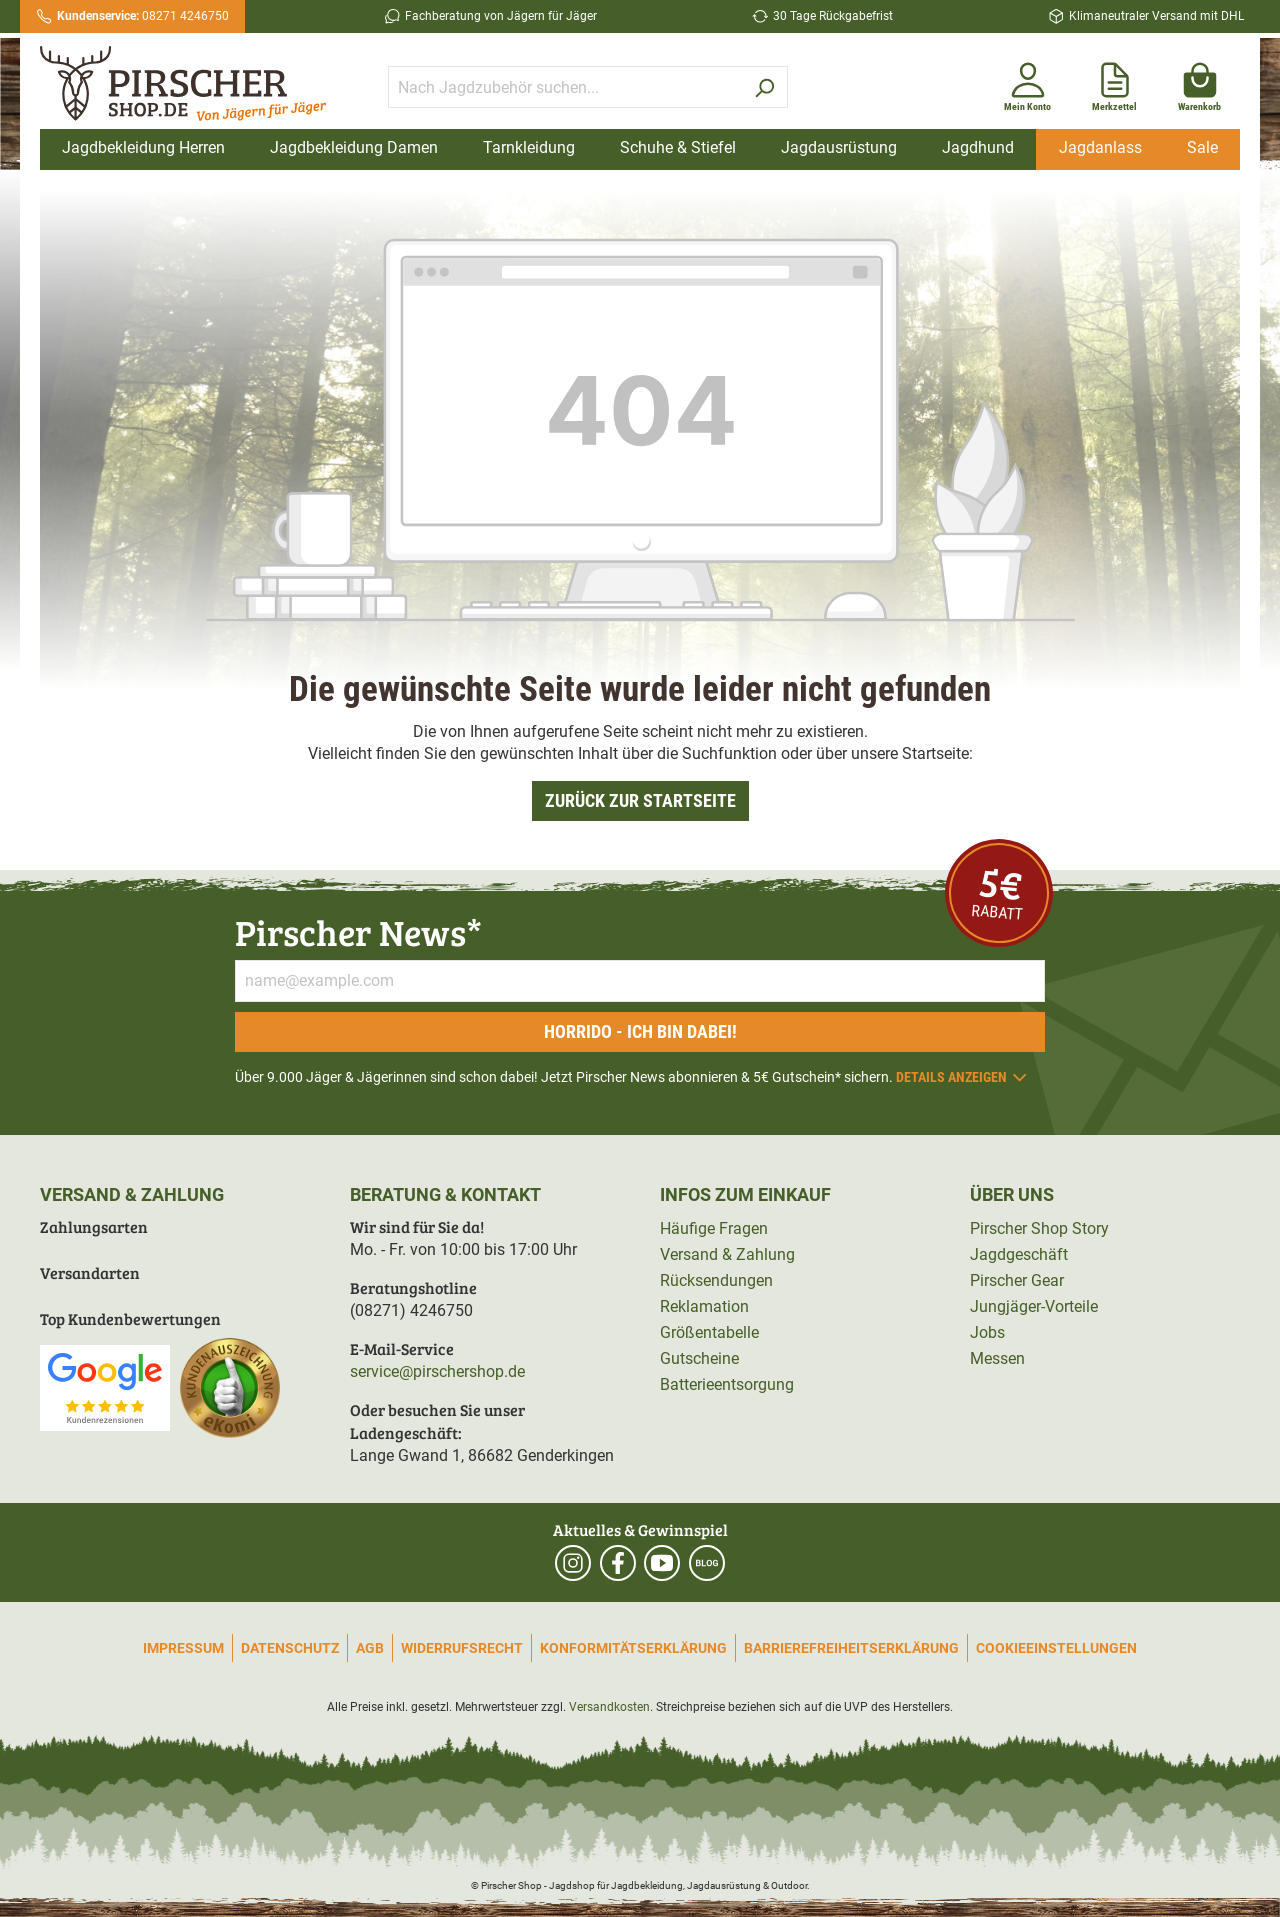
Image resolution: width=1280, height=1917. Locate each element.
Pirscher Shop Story (1039, 1228)
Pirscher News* (358, 931)
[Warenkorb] (1199, 83)
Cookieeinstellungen (1056, 1648)
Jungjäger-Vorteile (1034, 1306)
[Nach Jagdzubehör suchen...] (565, 87)
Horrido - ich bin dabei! (640, 1031)
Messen (997, 1358)
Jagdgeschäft (1019, 1254)
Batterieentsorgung (727, 1384)
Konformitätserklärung (633, 1648)
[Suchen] (764, 87)
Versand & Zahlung (727, 1254)
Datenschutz (290, 1648)
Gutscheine (699, 1358)
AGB (370, 1648)
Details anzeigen (962, 1077)
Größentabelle (709, 1332)
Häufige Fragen (714, 1228)
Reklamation (704, 1306)
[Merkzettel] (1114, 83)
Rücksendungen (716, 1280)
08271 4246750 (143, 16)
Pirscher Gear (1017, 1280)
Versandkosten (609, 1707)
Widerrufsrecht (462, 1648)
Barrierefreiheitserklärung (851, 1648)
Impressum (183, 1648)
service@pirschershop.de (437, 1371)
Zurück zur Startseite (640, 800)
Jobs (987, 1332)
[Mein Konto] (1027, 83)
